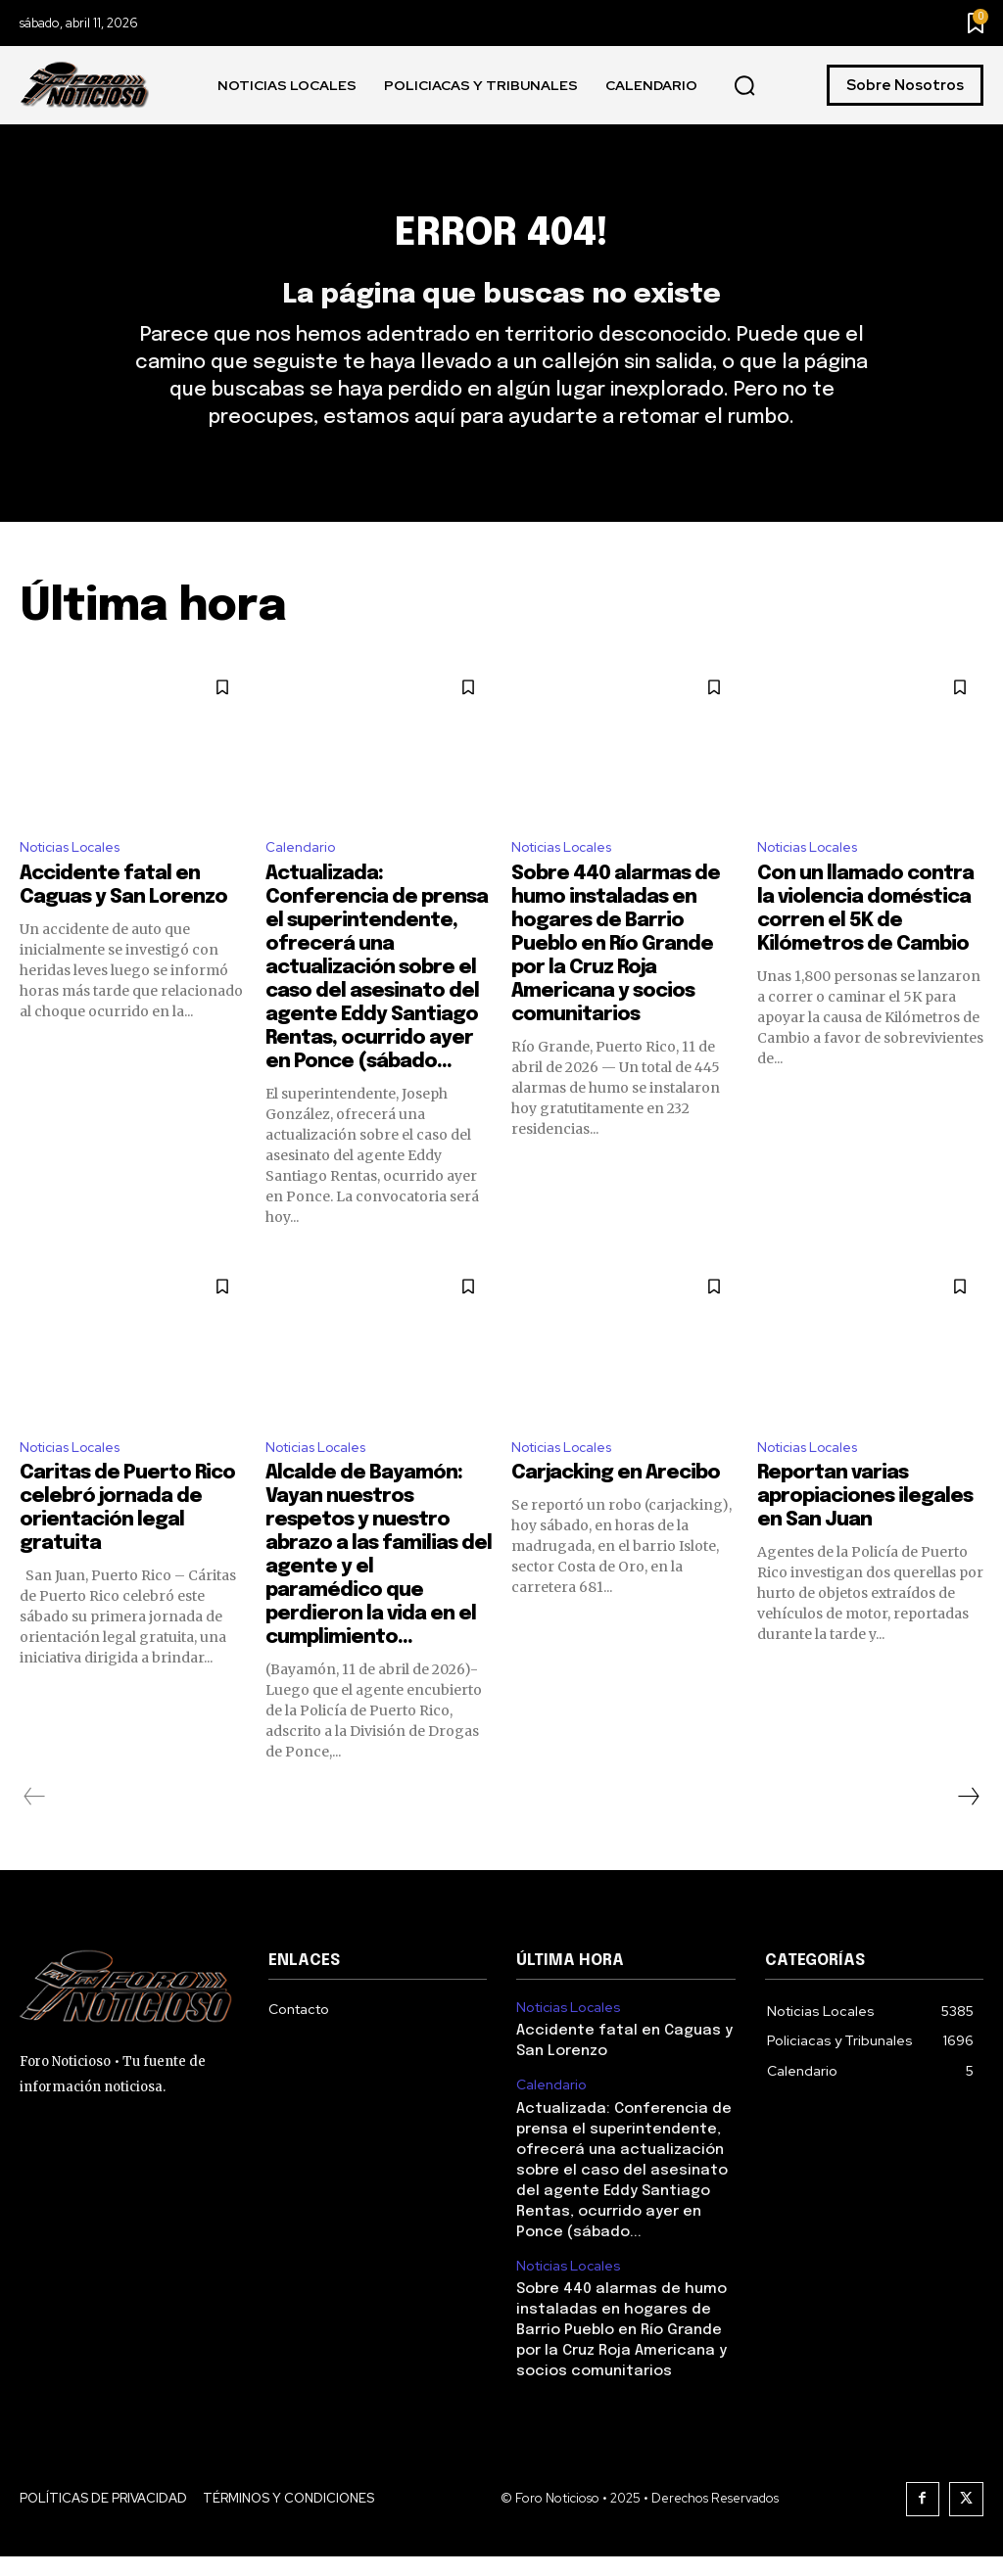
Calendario (304, 882)
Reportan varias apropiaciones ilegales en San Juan (865, 1537)
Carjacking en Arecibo (615, 1514)
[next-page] (967, 1837)
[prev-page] (35, 1837)
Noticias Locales (78, 882)
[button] (744, 86)
